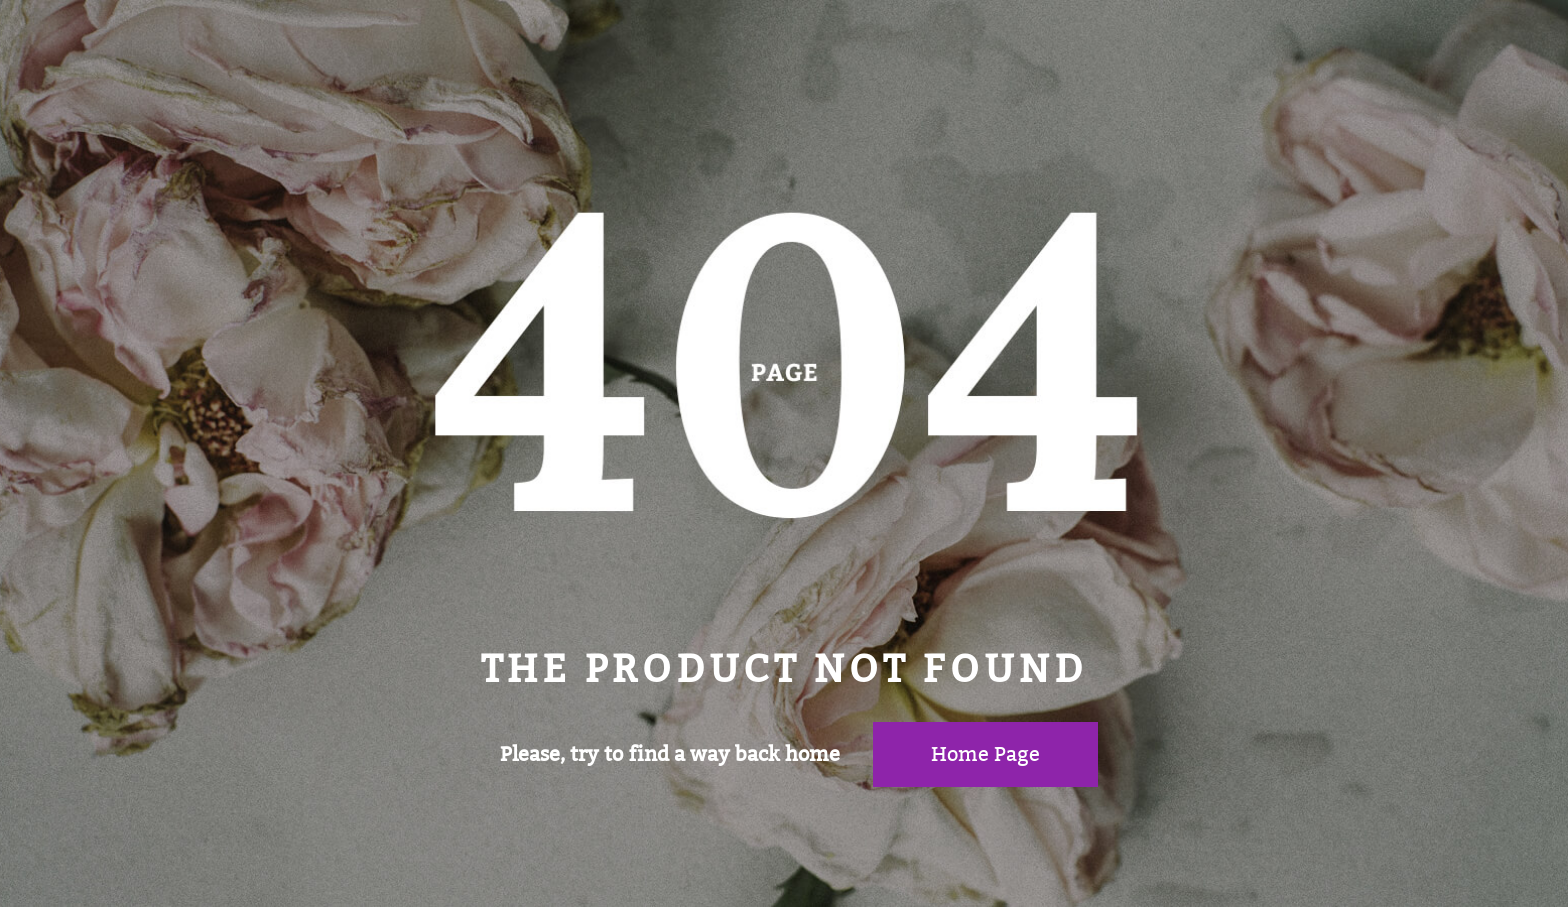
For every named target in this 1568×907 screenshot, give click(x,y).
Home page (985, 754)
